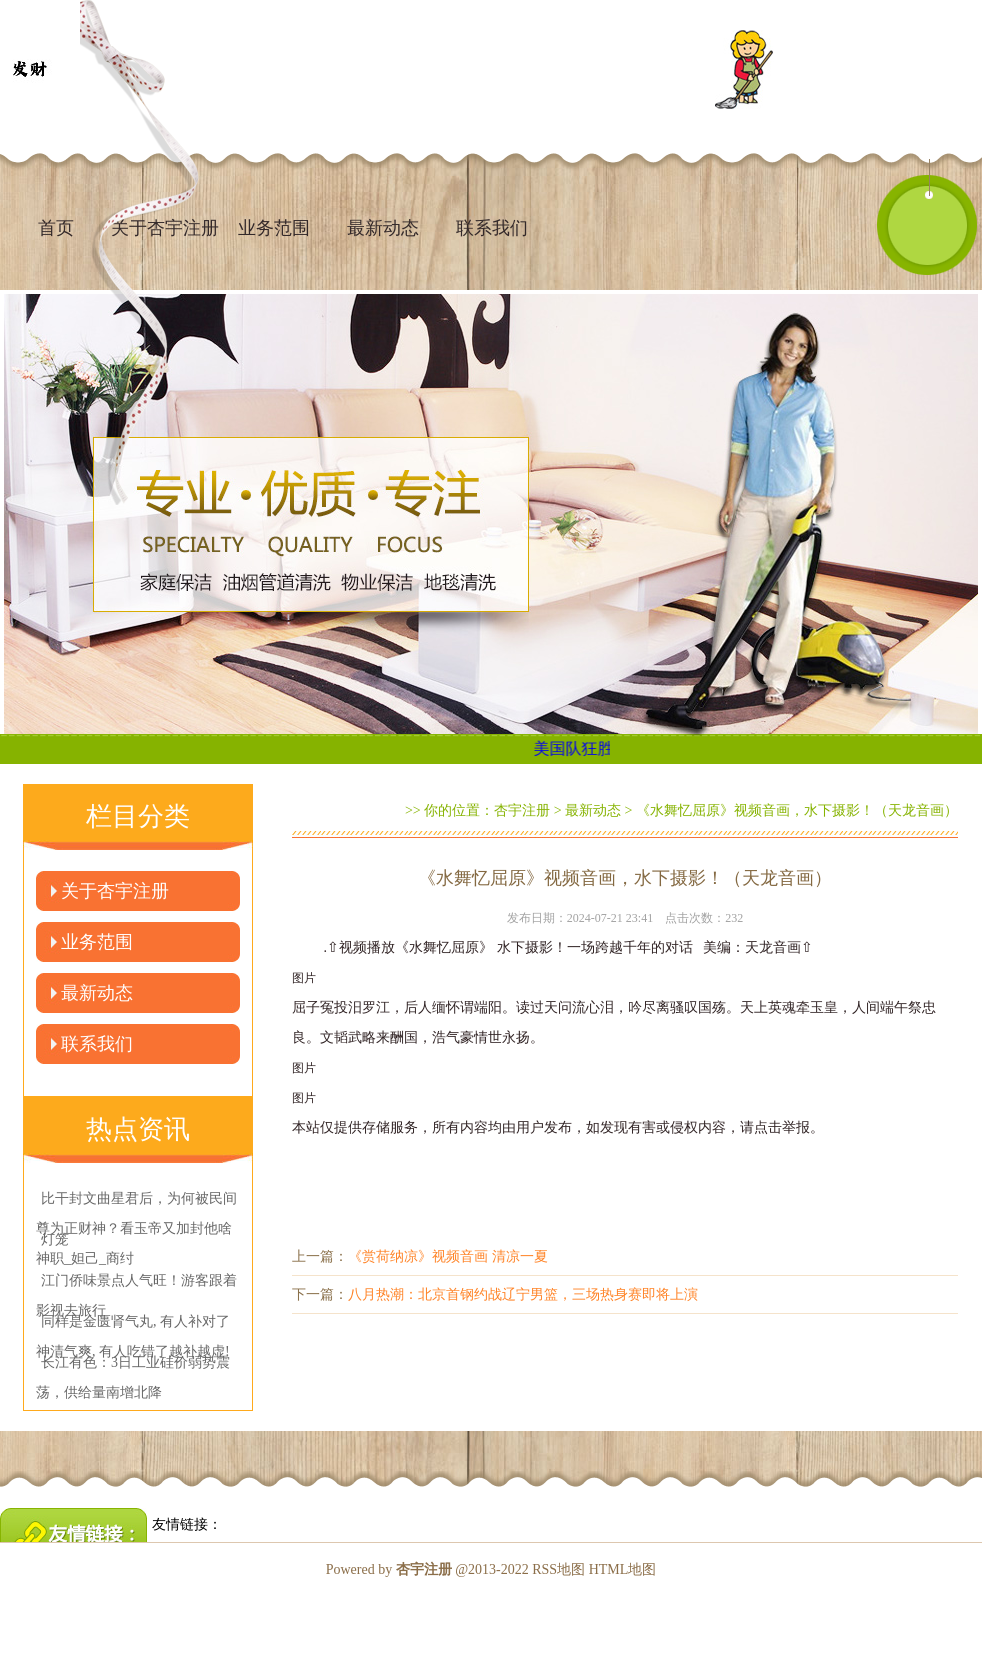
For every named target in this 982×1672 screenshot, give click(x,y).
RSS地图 (558, 1569)
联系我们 (492, 228)
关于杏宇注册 (115, 891)
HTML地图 (623, 1569)
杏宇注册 (522, 810)
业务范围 (274, 228)
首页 (56, 228)
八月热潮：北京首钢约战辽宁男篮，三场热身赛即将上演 (523, 1294)
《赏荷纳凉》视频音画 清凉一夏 (448, 1256)
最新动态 (383, 228)
